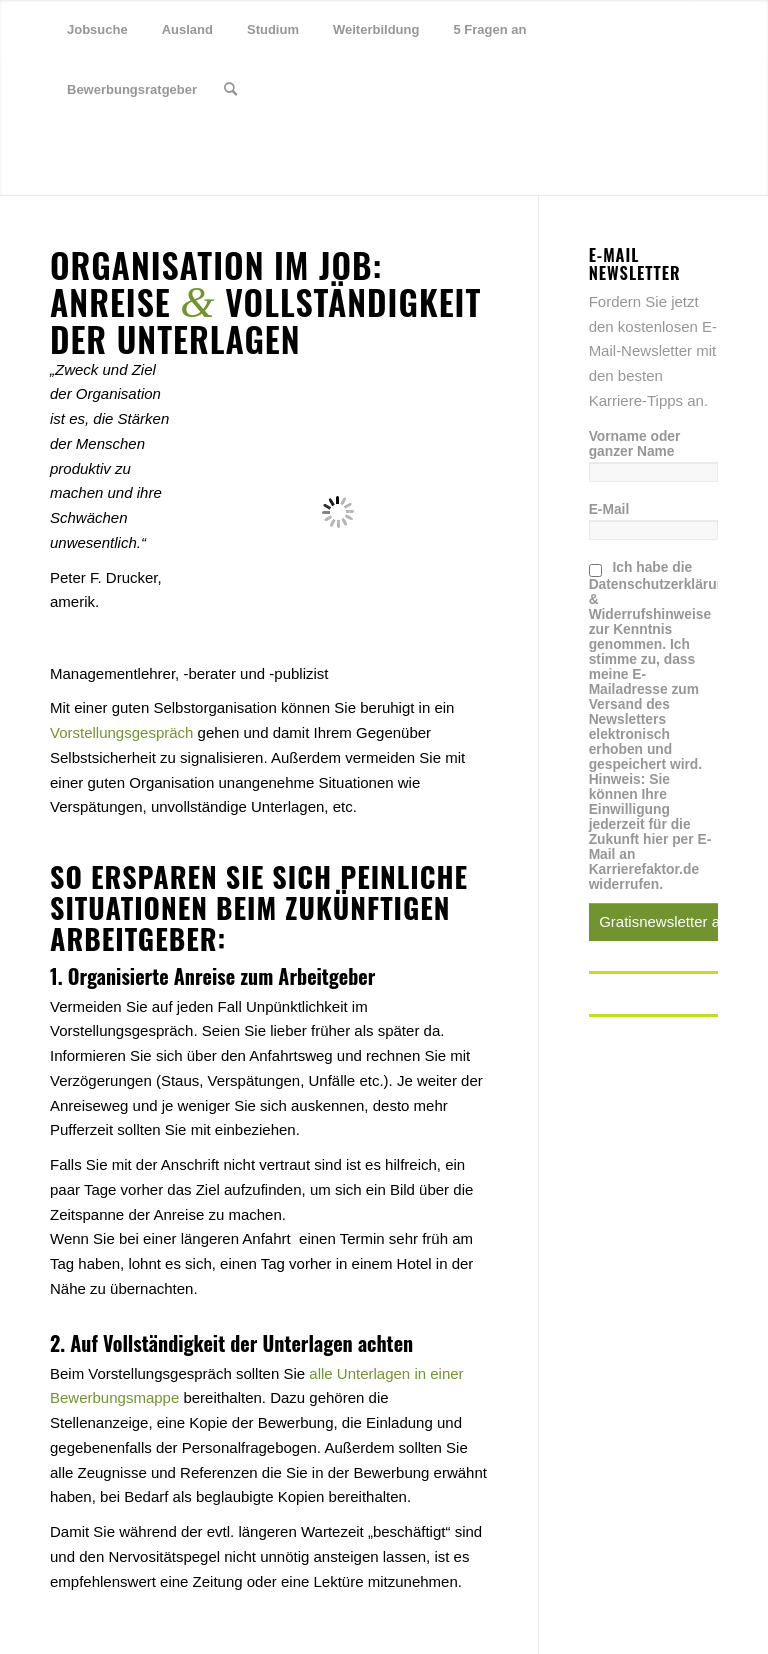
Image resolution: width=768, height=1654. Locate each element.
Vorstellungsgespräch (121, 732)
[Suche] (230, 90)
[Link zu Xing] (116, 149)
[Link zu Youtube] (146, 149)
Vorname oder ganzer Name (635, 444)
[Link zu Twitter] (56, 149)
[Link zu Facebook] (86, 149)
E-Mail (609, 509)
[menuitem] (97, 30)
